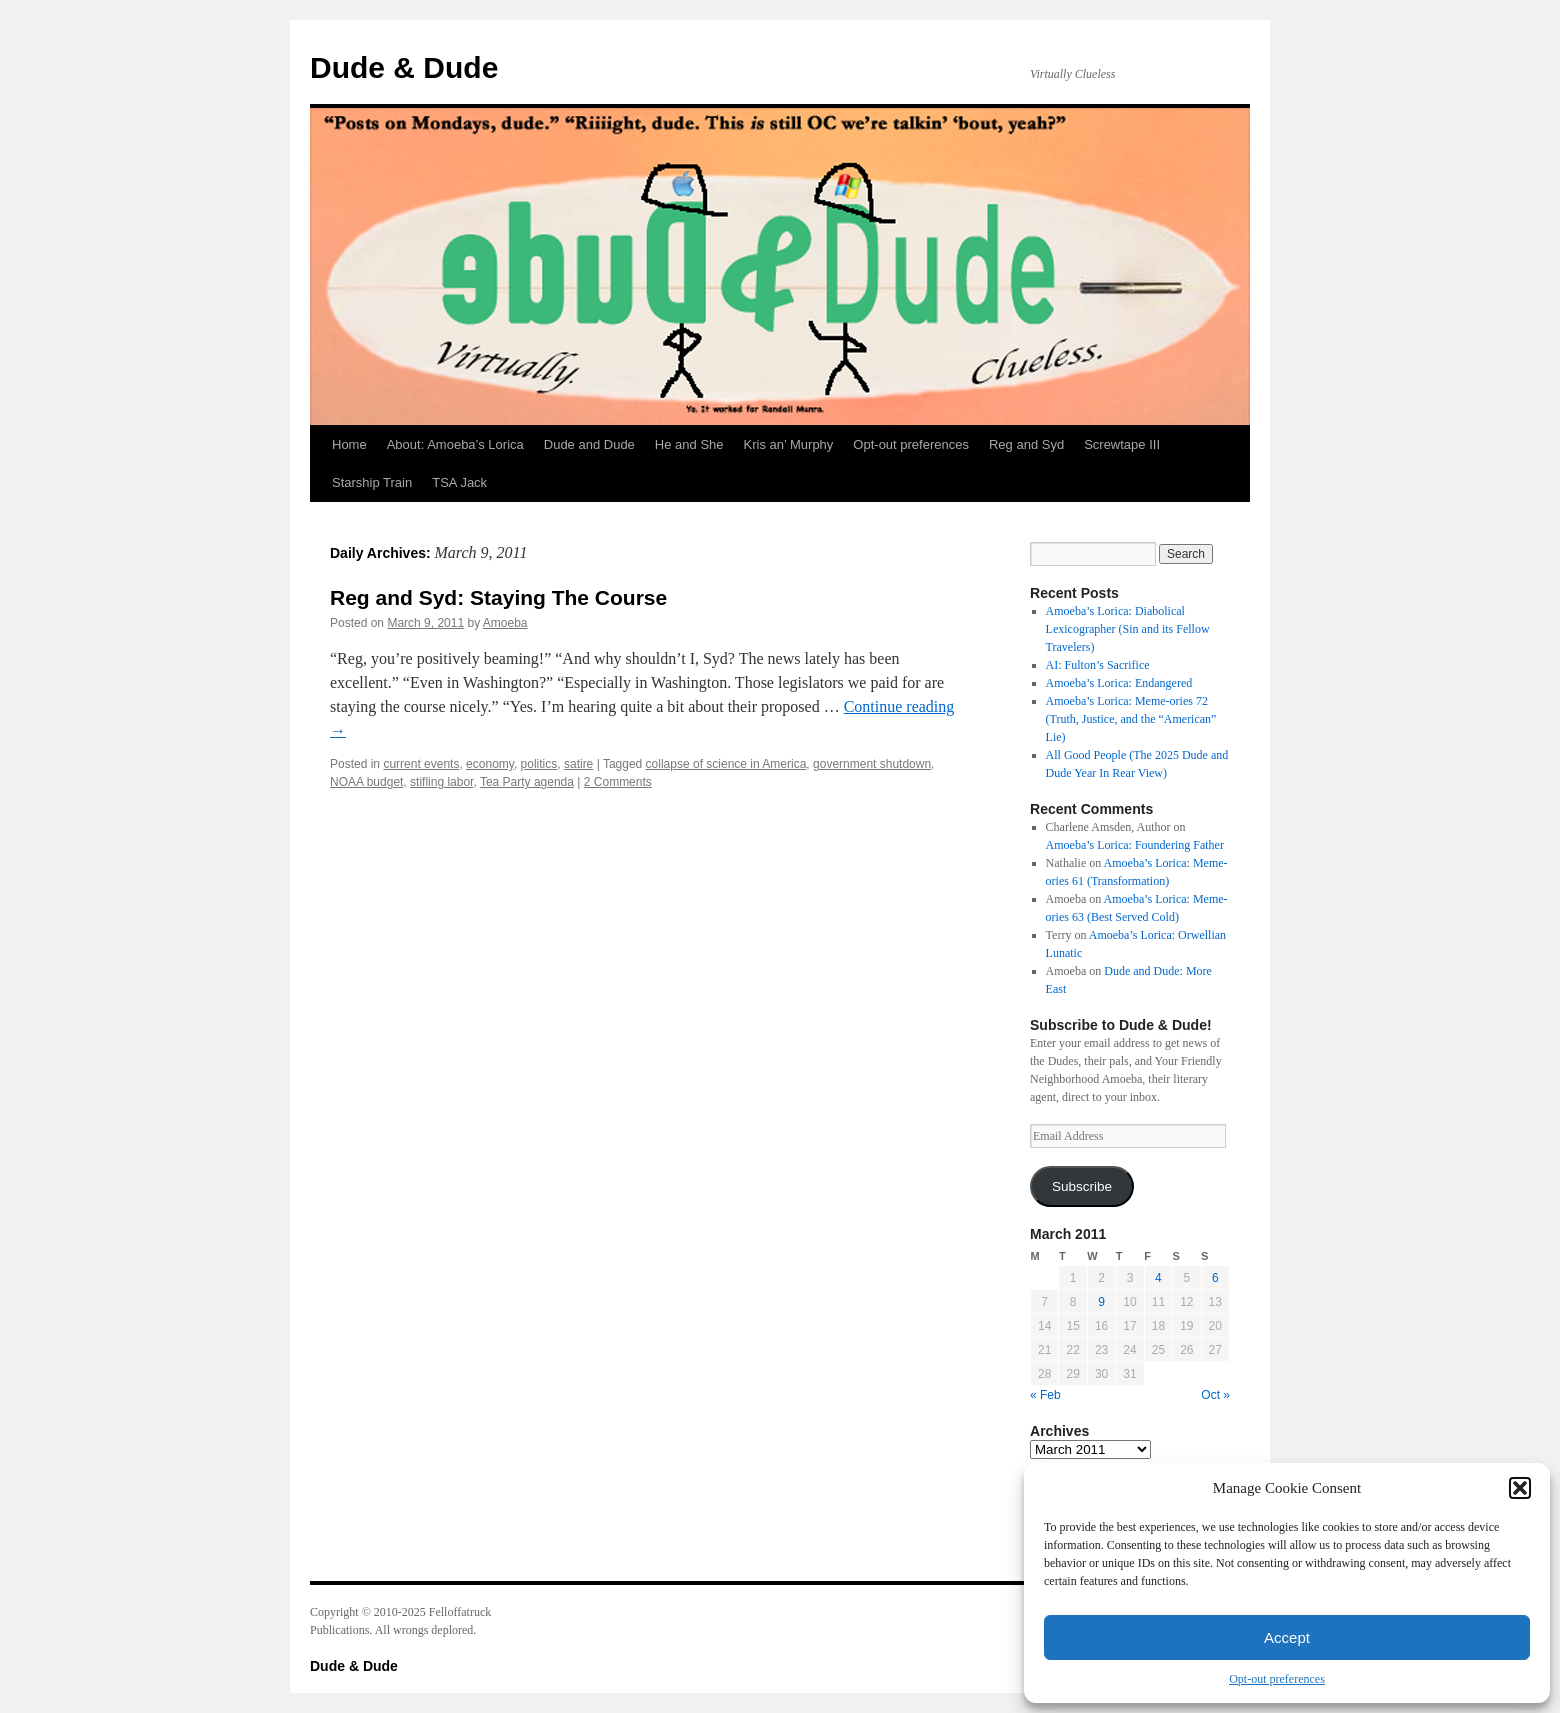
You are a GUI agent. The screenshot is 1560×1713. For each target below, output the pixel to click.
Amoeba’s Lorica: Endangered (1119, 683)
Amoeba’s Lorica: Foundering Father (1135, 845)
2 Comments (618, 782)
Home (349, 444)
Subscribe (1082, 1186)
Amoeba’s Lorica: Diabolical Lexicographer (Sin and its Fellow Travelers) (1128, 629)
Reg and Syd (1026, 444)
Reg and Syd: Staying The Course (498, 597)
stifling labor (441, 782)
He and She (689, 444)
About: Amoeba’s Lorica (455, 444)
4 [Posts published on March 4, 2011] (1158, 1278)
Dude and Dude (589, 444)
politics (539, 764)
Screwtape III (1122, 444)
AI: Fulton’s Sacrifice (1098, 665)
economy (490, 764)
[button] (1520, 1488)
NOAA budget (366, 782)
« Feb (1045, 1395)
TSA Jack (459, 482)
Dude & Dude (404, 67)
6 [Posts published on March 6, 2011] (1215, 1278)
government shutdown (872, 764)
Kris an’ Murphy (789, 444)
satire (578, 764)
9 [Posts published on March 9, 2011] (1101, 1302)
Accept (1287, 1637)
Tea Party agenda (527, 782)
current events (421, 764)
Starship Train (372, 482)
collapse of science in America (726, 764)
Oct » (1215, 1395)
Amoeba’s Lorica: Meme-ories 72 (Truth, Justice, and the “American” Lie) (1131, 719)
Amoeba (505, 623)
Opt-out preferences (1277, 1679)
